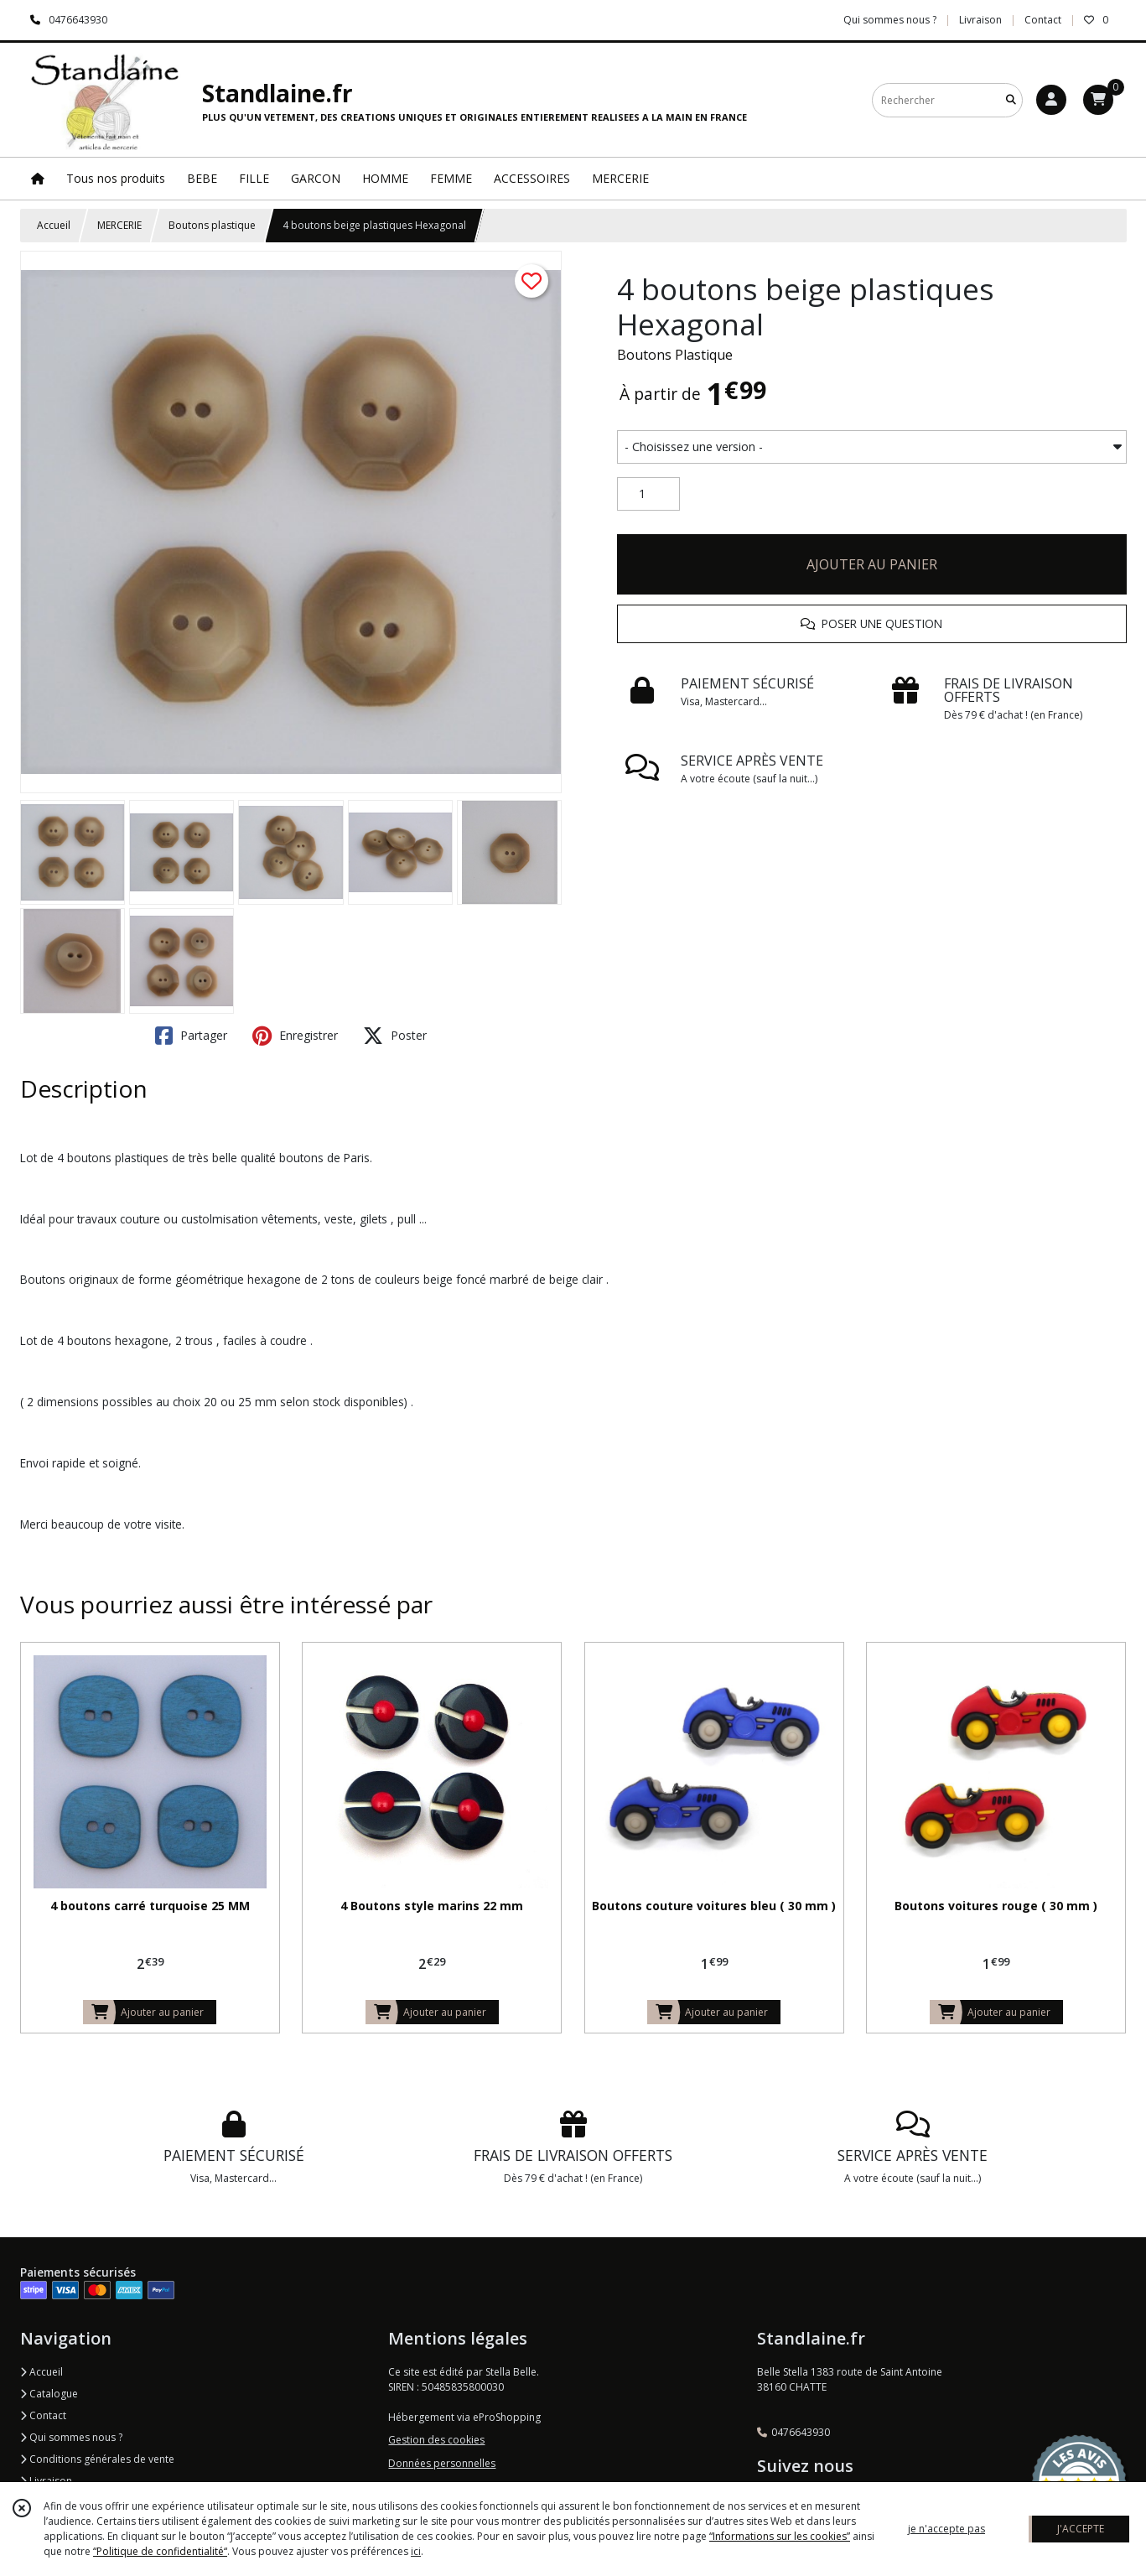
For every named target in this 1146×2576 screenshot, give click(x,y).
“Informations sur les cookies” (779, 2536)
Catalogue (49, 2393)
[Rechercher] (1011, 100)
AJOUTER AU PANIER (871, 564)
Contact (1042, 20)
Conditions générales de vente (97, 2459)
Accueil (53, 225)
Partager (191, 1036)
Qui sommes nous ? (71, 2437)
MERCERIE (119, 225)
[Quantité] (648, 494)
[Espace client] (1051, 99)
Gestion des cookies (436, 2440)
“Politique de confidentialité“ (160, 2551)
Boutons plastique (212, 225)
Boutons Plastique (675, 354)
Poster (395, 1036)
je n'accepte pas (946, 2528)
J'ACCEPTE (1080, 2528)
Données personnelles (441, 2463)
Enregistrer (295, 1036)
